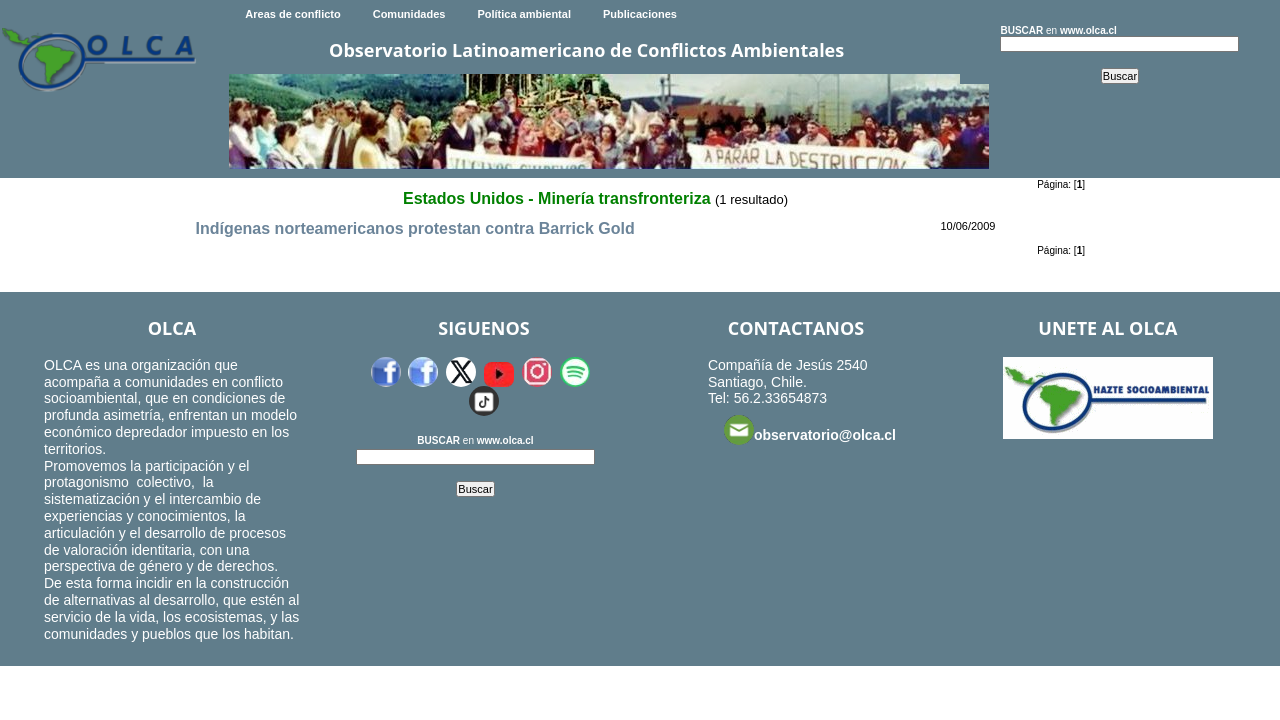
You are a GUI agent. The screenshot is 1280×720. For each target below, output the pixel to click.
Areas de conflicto (292, 14)
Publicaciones (640, 14)
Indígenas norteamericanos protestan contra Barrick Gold (414, 228)
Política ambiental (524, 14)
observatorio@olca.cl (810, 430)
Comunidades (409, 14)
